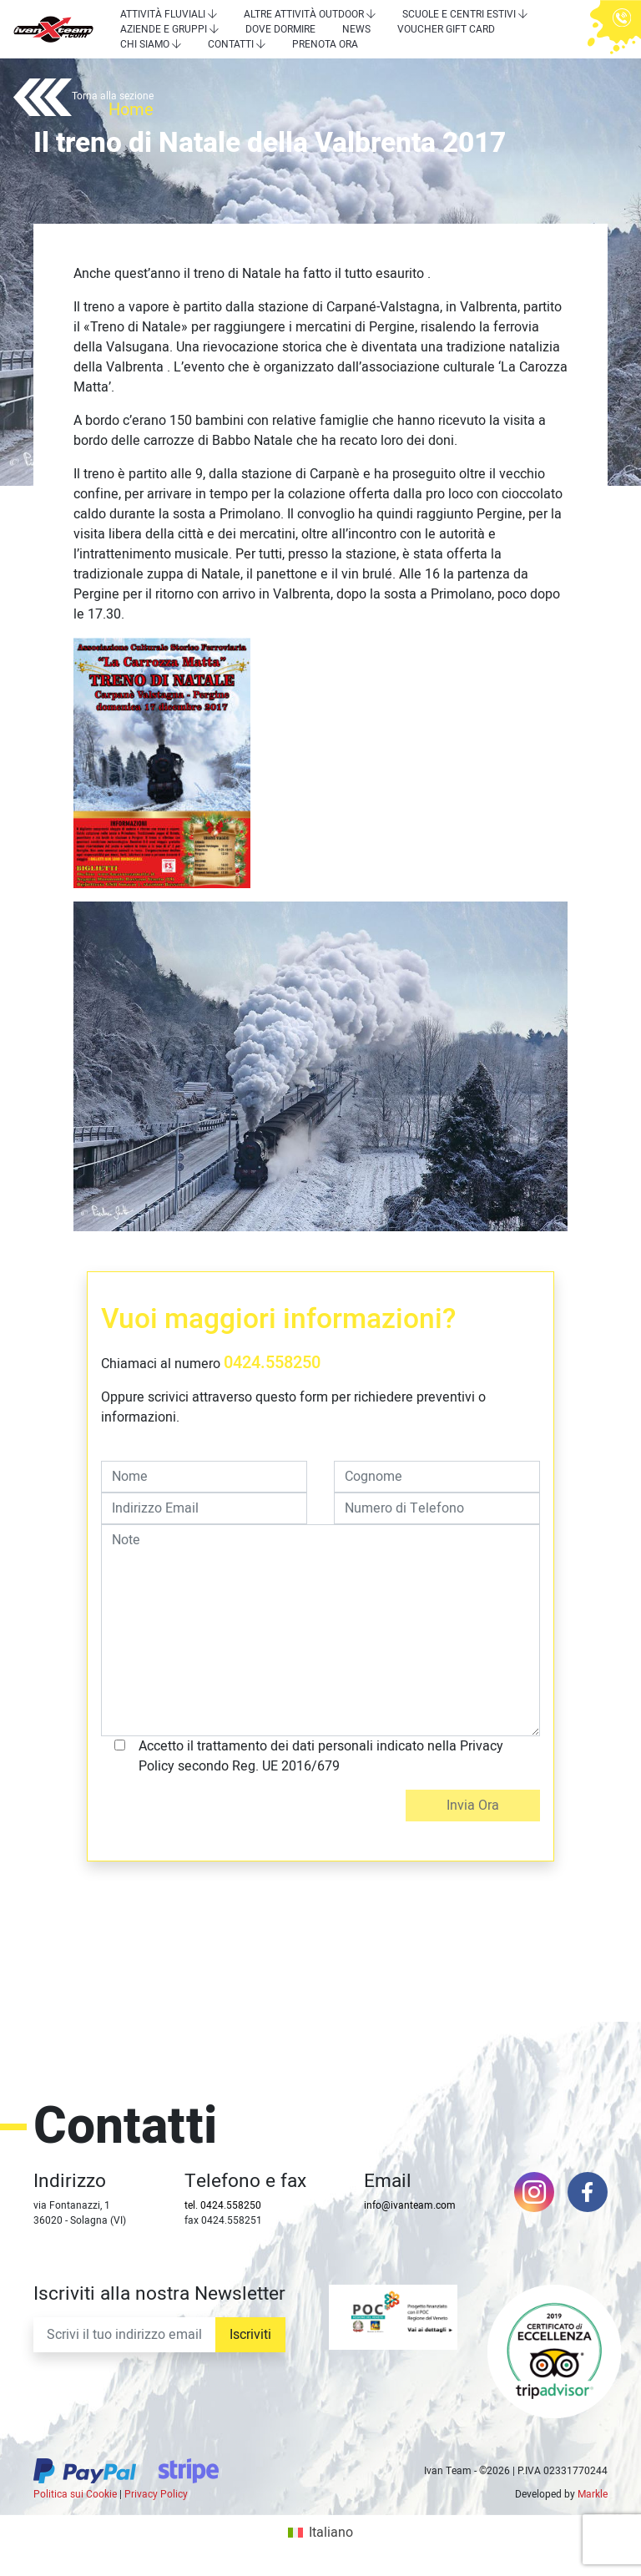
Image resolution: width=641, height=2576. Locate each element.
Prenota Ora (325, 44)
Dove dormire (280, 29)
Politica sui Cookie (75, 2494)
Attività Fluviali (162, 14)
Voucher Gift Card (446, 29)
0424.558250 (272, 1363)
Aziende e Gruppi (163, 29)
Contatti (231, 44)
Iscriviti (250, 2335)
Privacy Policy (156, 2494)
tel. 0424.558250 (222, 2205)
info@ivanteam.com (410, 2205)
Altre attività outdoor (304, 14)
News (356, 29)
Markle (593, 2494)
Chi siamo (144, 44)
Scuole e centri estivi (459, 14)
